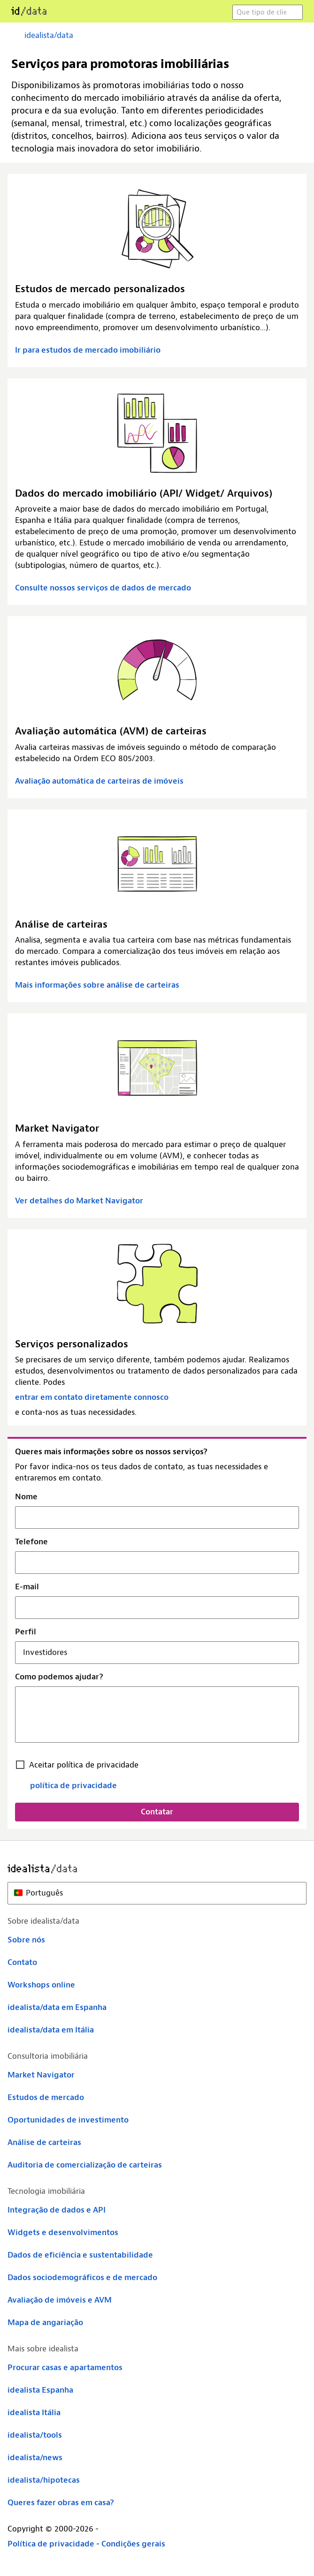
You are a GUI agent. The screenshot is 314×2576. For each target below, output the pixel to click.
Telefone (31, 1542)
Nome (26, 1497)
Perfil (25, 1632)
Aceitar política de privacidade (83, 1765)
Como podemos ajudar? (59, 1677)
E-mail (27, 1587)
